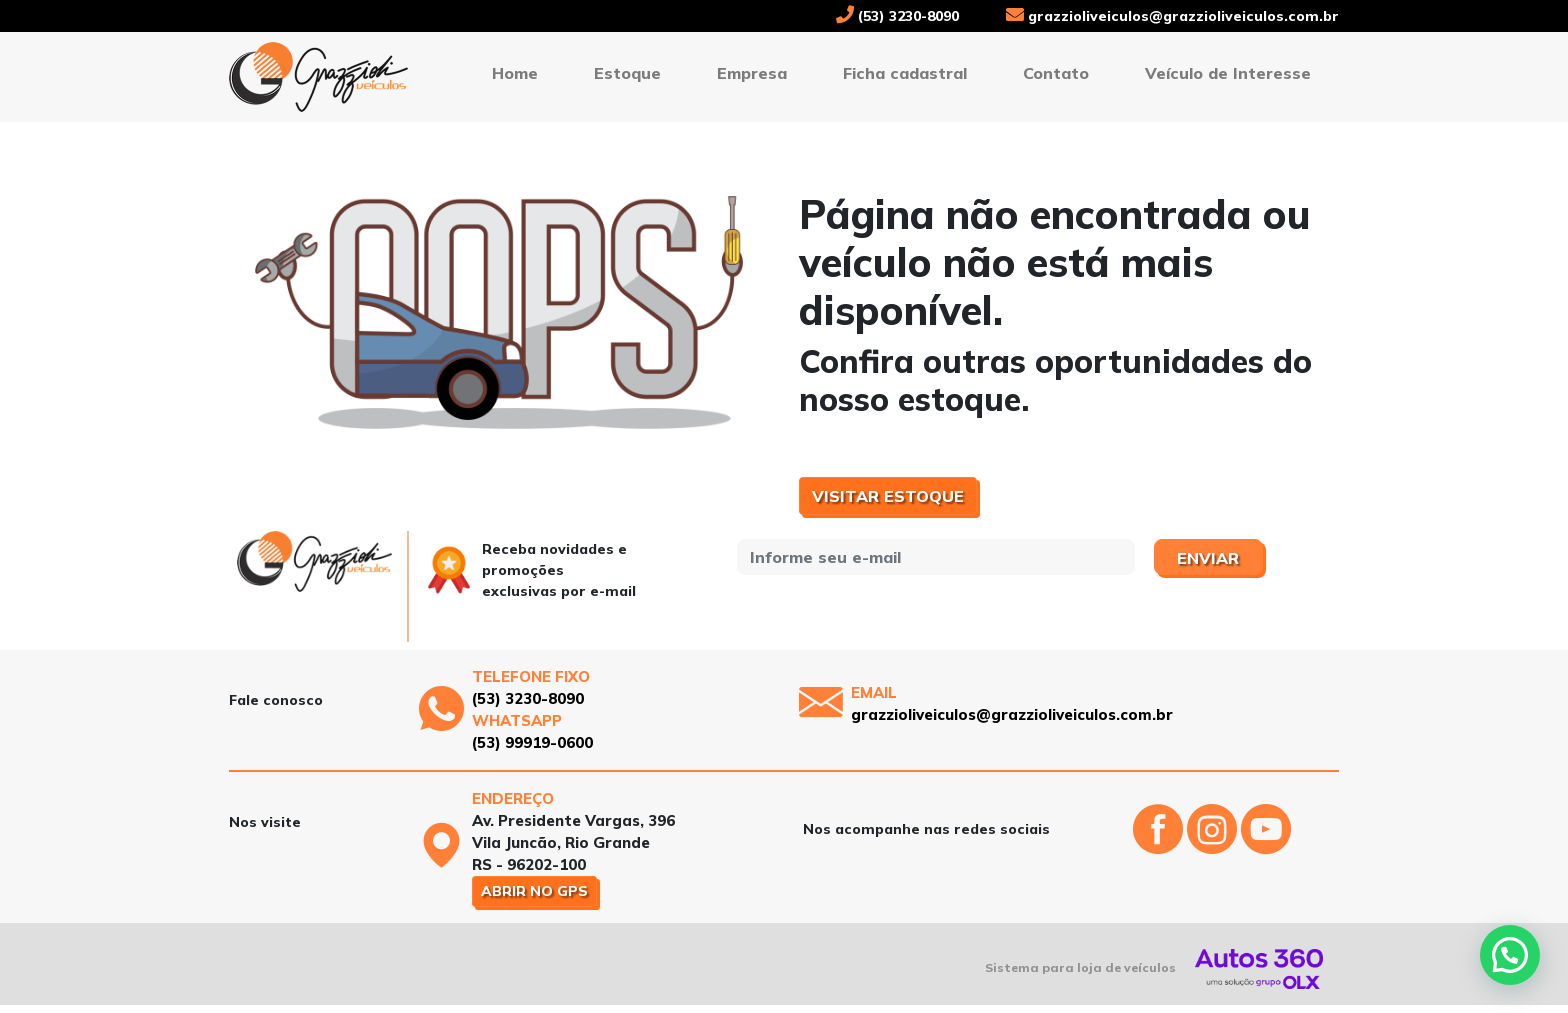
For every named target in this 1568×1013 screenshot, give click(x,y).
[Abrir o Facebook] (1160, 846)
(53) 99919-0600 (532, 742)
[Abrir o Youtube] (1266, 846)
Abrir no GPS (534, 891)
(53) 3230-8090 (897, 16)
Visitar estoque (888, 496)
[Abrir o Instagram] (1214, 846)
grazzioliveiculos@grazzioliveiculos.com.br (1172, 16)
